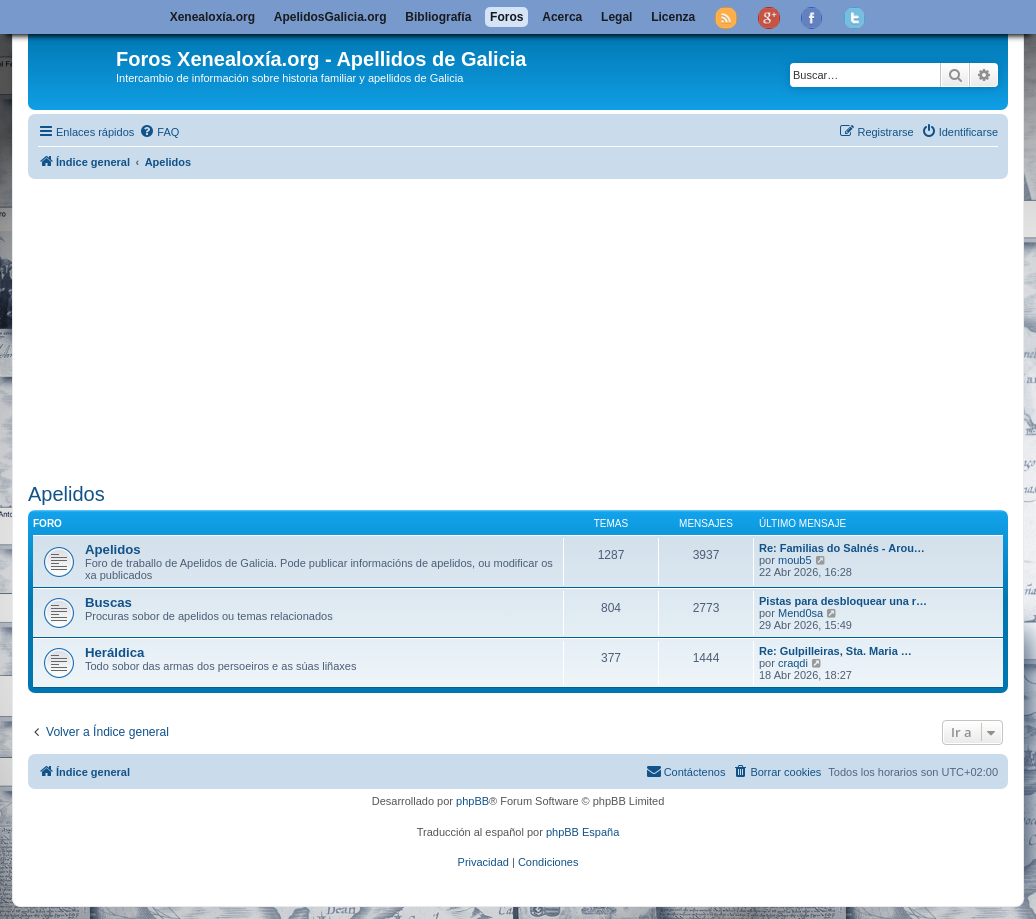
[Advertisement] (532, 327)
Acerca (562, 17)
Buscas (108, 602)
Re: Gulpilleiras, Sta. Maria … (835, 651)
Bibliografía (438, 17)
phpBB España (582, 832)
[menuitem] (159, 132)
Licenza (673, 17)
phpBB (472, 801)
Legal (616, 17)
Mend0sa (800, 613)
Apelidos (66, 494)
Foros (506, 17)
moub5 (795, 560)
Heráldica (114, 652)
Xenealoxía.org (212, 17)
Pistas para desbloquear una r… (843, 601)
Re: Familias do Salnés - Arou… (842, 548)
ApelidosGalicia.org (330, 17)
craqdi (793, 663)
